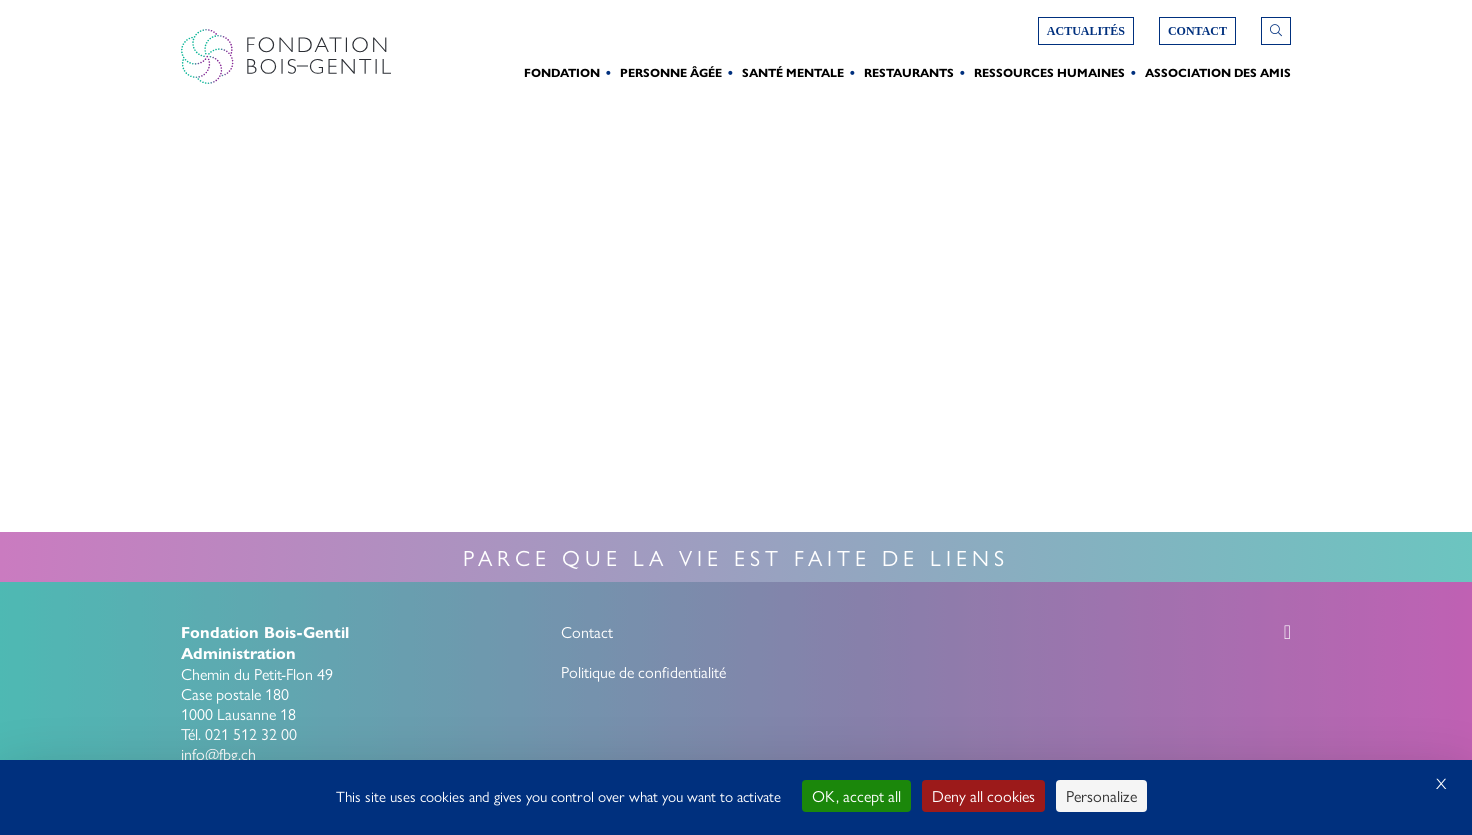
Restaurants (909, 72)
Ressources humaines (1049, 72)
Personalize (1101, 795)
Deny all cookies (983, 795)
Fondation (562, 72)
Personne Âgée (671, 72)
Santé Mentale (793, 72)
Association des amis (1218, 72)
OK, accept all (856, 795)
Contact (587, 631)
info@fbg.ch (218, 753)
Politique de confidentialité (643, 671)
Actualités (1086, 31)
